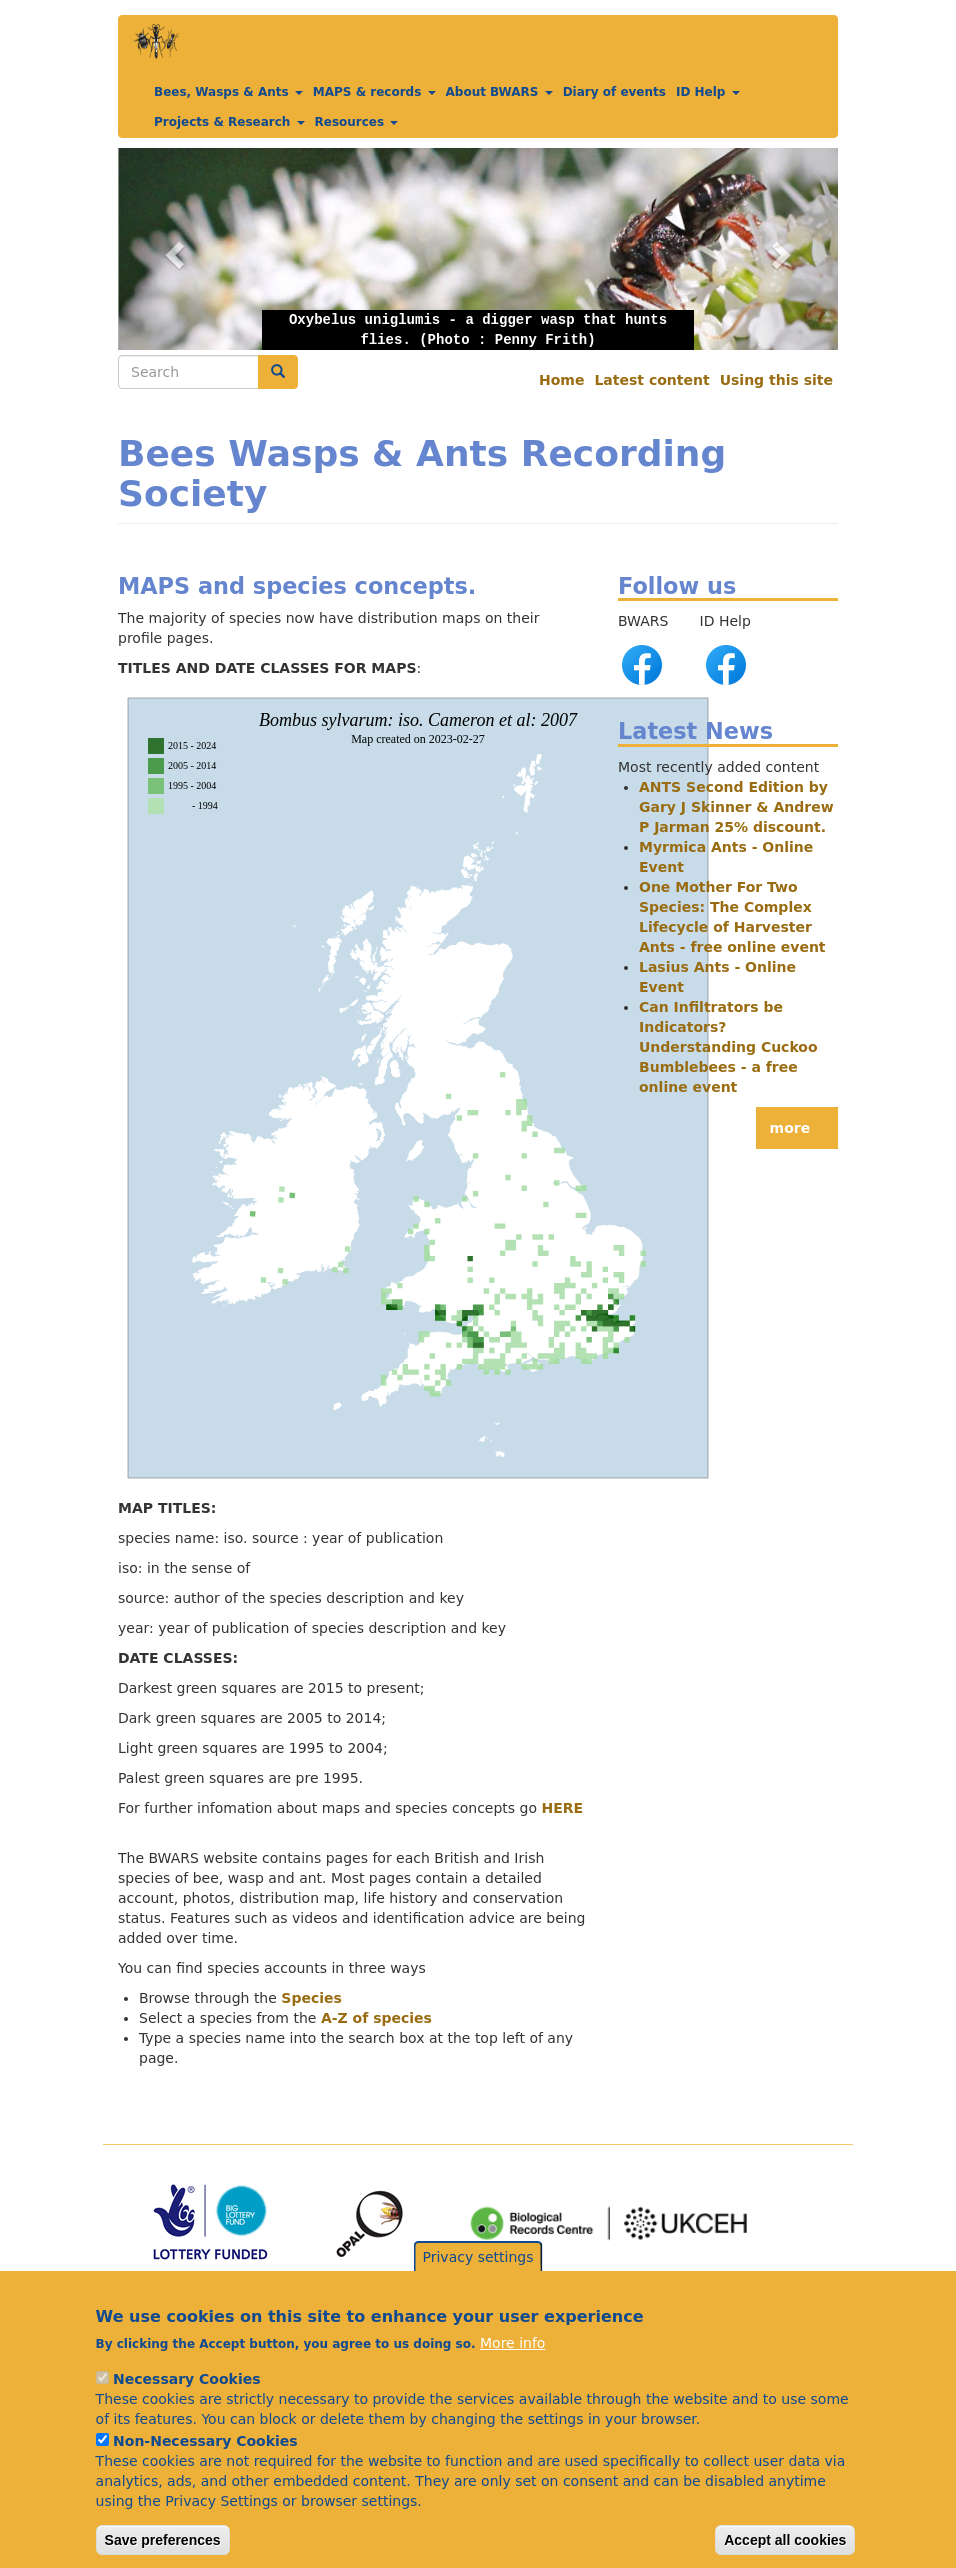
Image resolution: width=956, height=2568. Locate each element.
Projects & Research (229, 122)
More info (512, 2373)
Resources (357, 122)
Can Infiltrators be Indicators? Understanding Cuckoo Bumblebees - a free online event (728, 1047)
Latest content (651, 380)
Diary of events (614, 92)
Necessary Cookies (186, 2409)
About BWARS (499, 92)
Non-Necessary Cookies (205, 2471)
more (790, 1128)
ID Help (708, 92)
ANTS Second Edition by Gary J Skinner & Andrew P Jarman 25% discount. (736, 807)
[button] (478, 248)
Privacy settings (478, 2286)
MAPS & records (374, 92)
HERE (563, 1808)
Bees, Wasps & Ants (228, 92)
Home (561, 380)
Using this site (776, 380)
